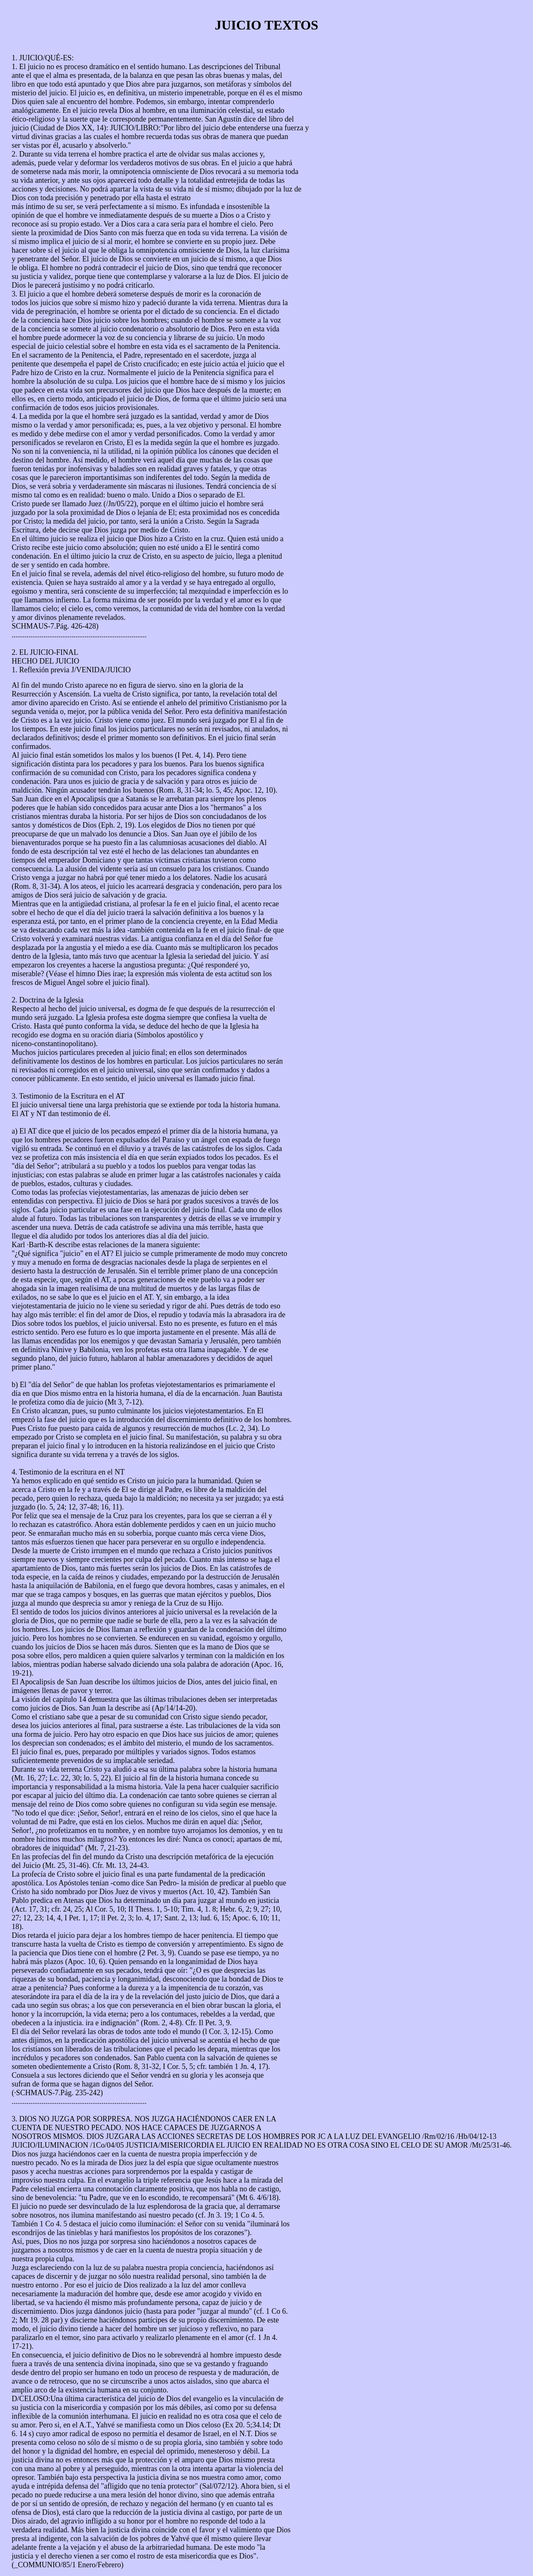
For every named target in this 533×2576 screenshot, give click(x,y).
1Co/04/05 (108, 2145)
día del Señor (51, 1384)
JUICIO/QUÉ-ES (45, 58)
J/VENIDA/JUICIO (101, 670)
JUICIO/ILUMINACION (50, 2145)
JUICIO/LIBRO (134, 128)
